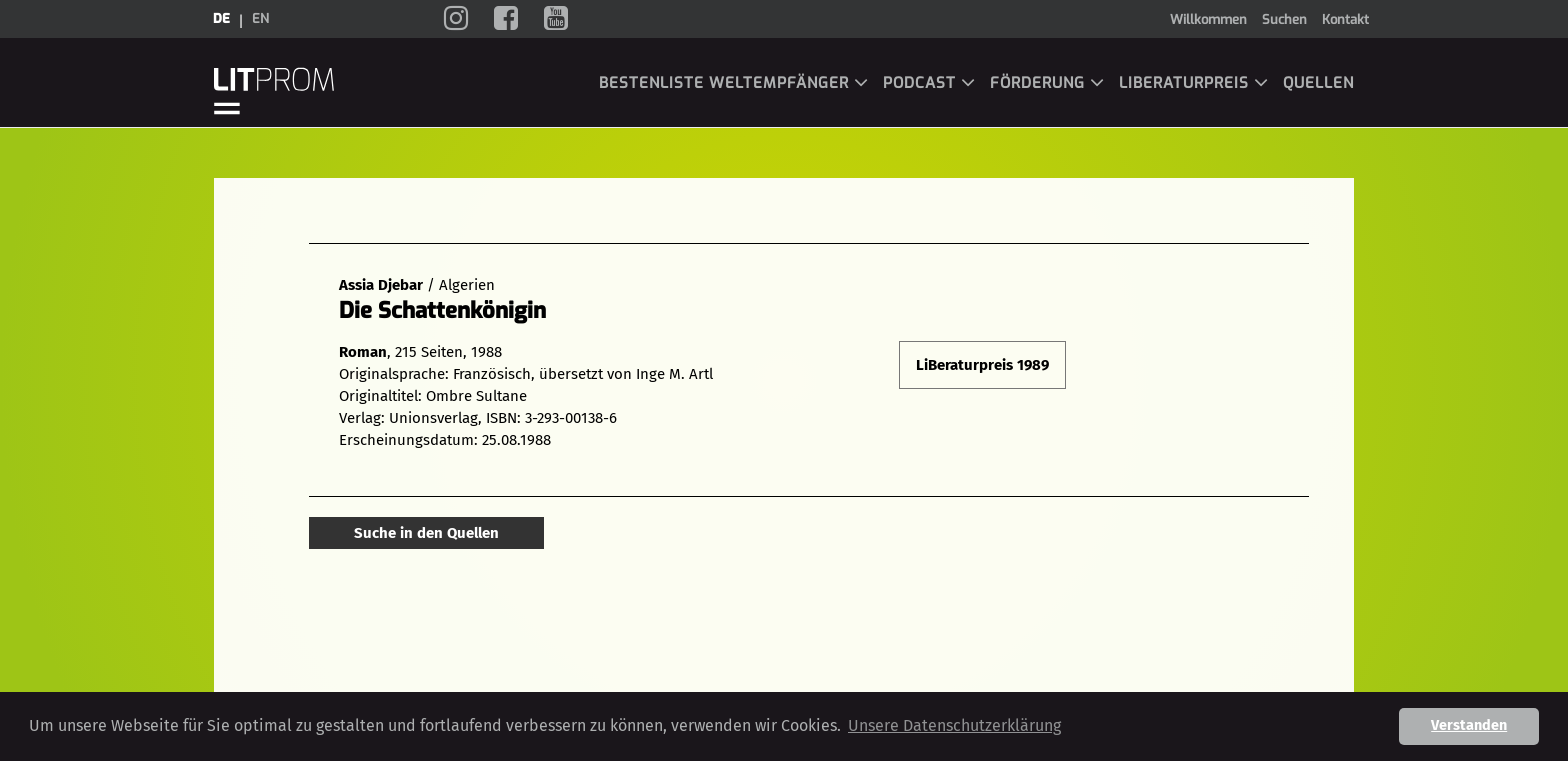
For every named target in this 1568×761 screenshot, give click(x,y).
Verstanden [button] (1469, 725)
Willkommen (1208, 19)
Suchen (1284, 19)
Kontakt (1345, 19)
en (260, 18)
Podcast (929, 83)
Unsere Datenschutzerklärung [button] (954, 725)
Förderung (1047, 83)
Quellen (1318, 83)
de (221, 18)
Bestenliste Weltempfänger (734, 83)
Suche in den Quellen (426, 533)
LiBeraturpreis (1194, 83)
